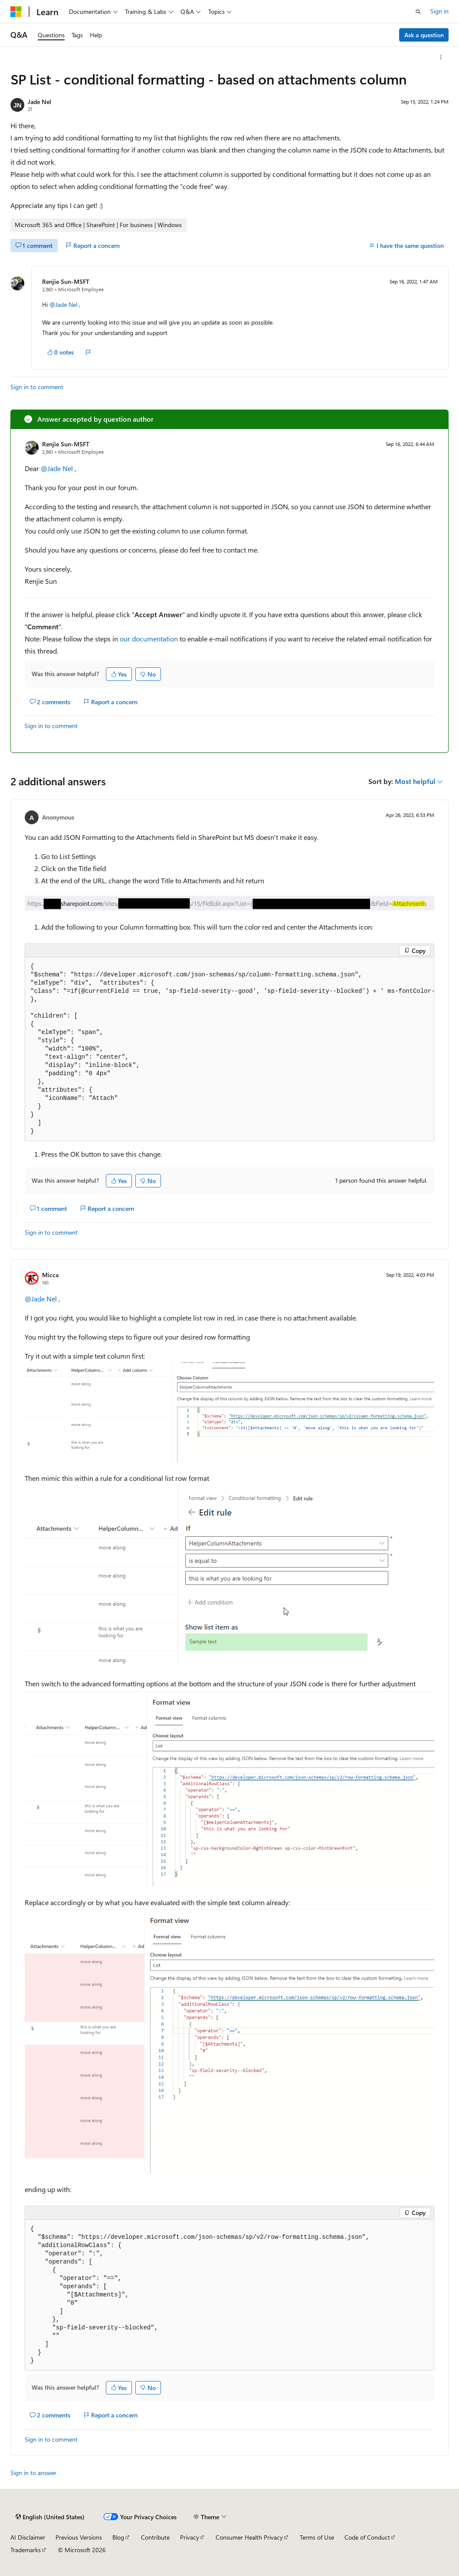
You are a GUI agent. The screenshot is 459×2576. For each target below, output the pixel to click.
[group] (229, 1049)
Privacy (189, 2537)
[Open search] (418, 12)
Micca (50, 1275)
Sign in (439, 11)
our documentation (149, 638)
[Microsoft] (16, 11)
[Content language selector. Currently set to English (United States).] (50, 2517)
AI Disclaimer (27, 2537)
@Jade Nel (64, 304)
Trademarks (25, 2550)
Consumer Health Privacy (249, 2537)
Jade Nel (39, 102)
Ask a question (424, 35)
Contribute (155, 2537)
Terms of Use (317, 2537)
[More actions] (441, 57)
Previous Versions (79, 2537)
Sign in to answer (33, 2473)
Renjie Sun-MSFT (65, 281)
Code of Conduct (367, 2537)
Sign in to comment (36, 387)
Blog (118, 2537)
